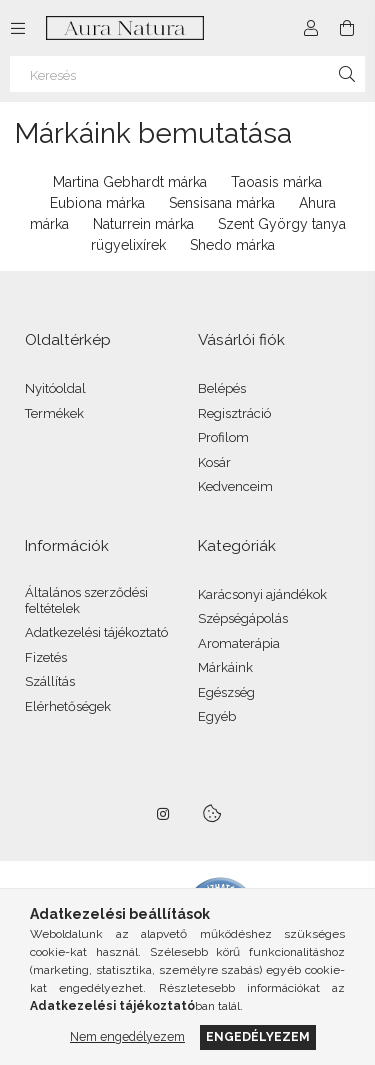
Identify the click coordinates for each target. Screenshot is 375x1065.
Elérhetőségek (68, 706)
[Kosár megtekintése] (347, 28)
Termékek (54, 413)
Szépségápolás (243, 618)
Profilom (223, 437)
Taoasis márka (276, 182)
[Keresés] (187, 74)
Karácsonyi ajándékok (262, 594)
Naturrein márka (143, 224)
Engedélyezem (258, 1036)
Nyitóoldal (55, 388)
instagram (164, 814)
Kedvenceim (235, 486)
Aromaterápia (239, 643)
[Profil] (311, 28)
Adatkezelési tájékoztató (96, 632)
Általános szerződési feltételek (86, 600)
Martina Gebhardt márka (130, 182)
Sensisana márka (222, 203)
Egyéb (217, 716)
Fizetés (46, 657)
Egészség (226, 692)
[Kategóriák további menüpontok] (18, 28)
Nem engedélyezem (127, 1036)
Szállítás (50, 681)
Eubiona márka (97, 203)
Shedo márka (232, 245)
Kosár (214, 462)
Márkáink (225, 667)
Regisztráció (234, 413)
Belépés (222, 388)
